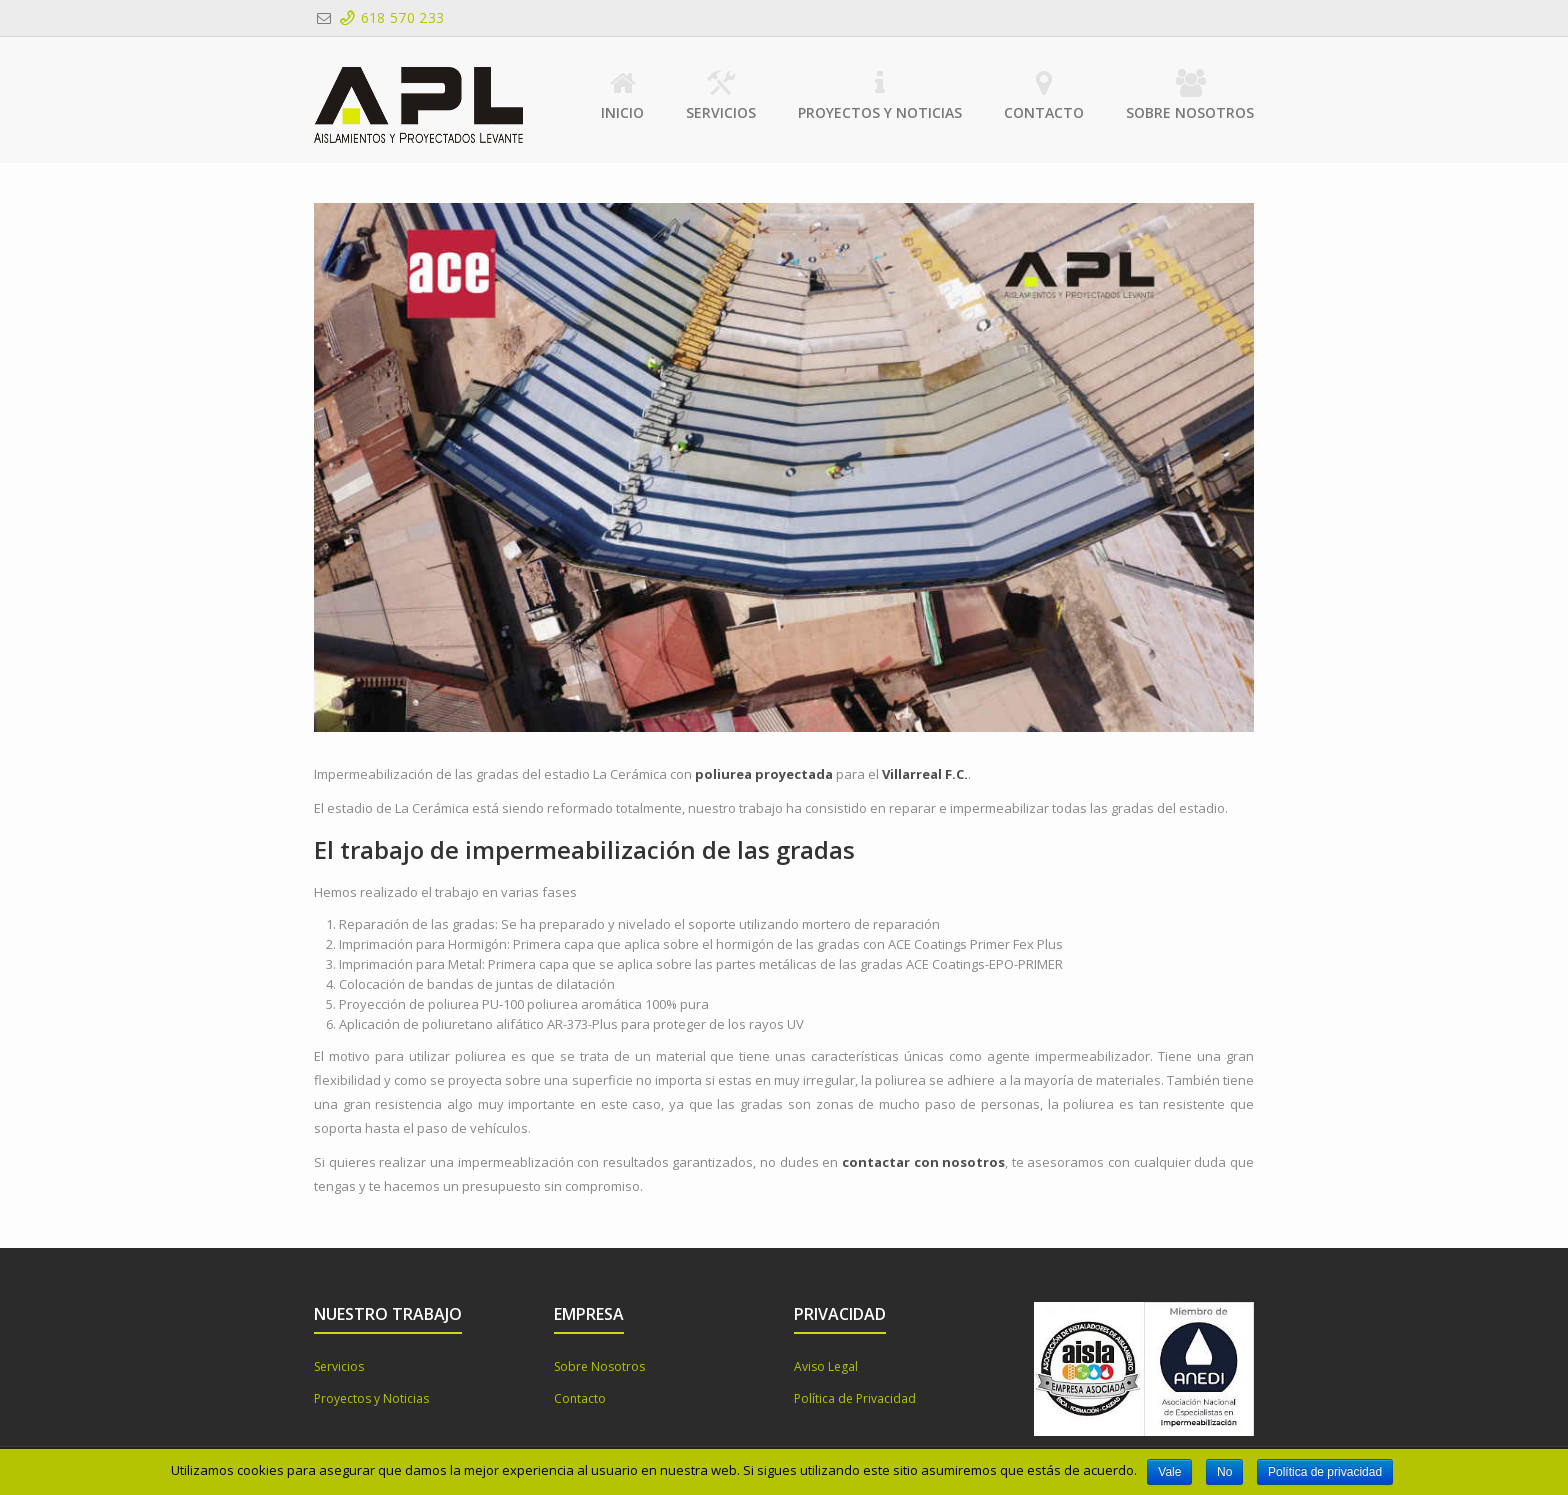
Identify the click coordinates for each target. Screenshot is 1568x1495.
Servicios (721, 95)
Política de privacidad (1325, 1472)
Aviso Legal (826, 1366)
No (1224, 1472)
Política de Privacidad (855, 1398)
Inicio (622, 95)
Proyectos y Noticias (880, 95)
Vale (1169, 1472)
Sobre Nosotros (1190, 95)
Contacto (1044, 95)
